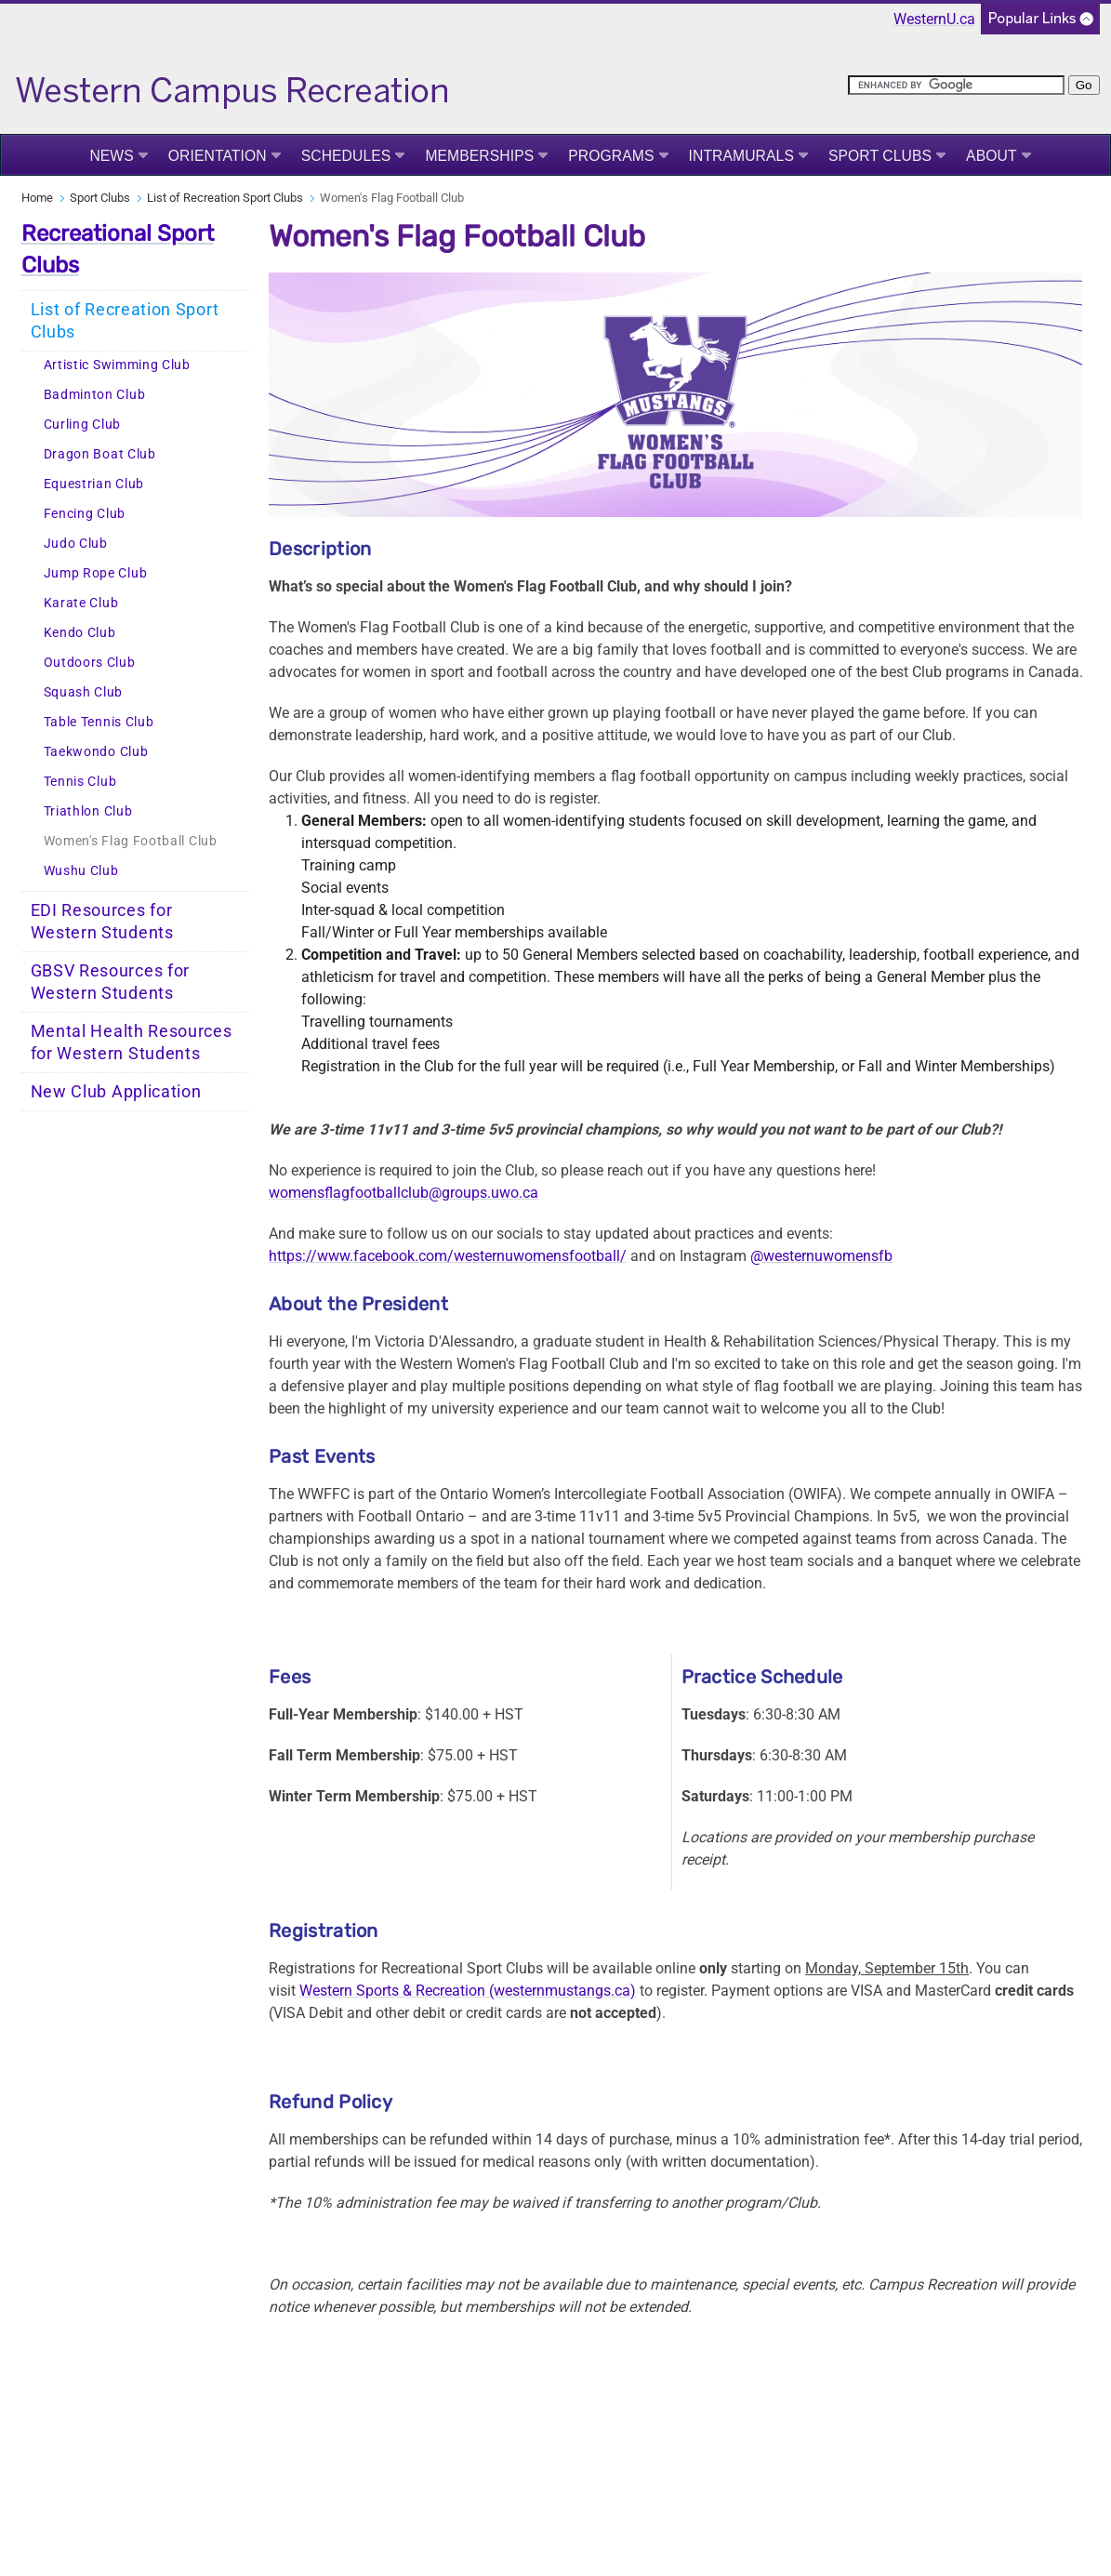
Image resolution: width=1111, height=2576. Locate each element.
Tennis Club (80, 782)
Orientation (217, 156)
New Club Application (116, 1091)
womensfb (858, 1256)
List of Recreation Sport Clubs (225, 198)
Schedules (346, 156)
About (991, 156)
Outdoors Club (90, 663)
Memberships (479, 156)
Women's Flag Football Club (131, 841)
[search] (956, 85)
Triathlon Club (88, 811)
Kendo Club (80, 633)
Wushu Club (81, 871)
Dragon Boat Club (100, 454)
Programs (611, 156)
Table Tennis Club (99, 722)
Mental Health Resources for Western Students (131, 1042)
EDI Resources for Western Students (102, 921)
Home (37, 198)
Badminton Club (95, 395)
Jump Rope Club (96, 573)
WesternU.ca (934, 19)
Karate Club (81, 603)
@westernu (786, 1256)
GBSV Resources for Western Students (111, 982)
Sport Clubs (880, 156)
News (111, 156)
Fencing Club (85, 514)
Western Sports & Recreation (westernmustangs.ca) (467, 1990)
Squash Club (84, 692)
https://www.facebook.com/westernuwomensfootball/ (448, 1256)
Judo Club (76, 543)
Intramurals (741, 156)
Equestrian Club (94, 484)
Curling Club (82, 424)
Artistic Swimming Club (117, 365)
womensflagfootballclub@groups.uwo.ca (403, 1193)
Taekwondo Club (96, 752)
